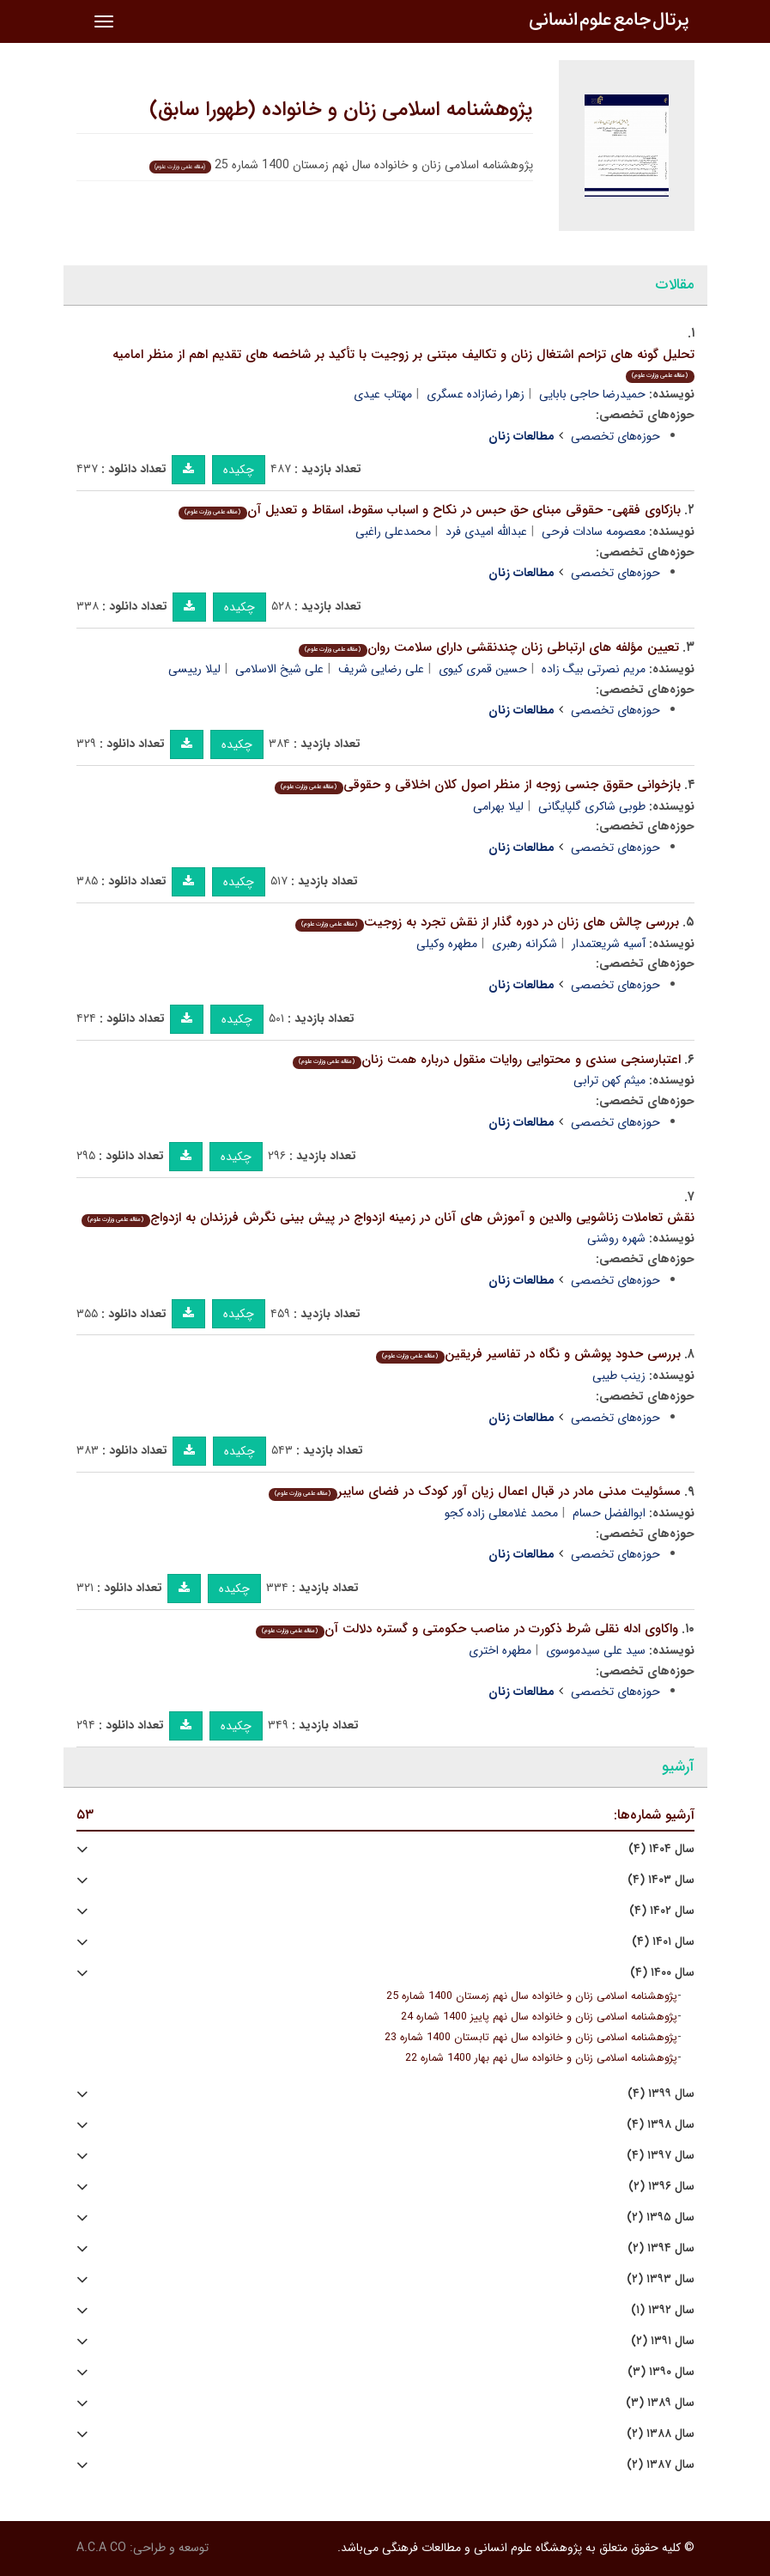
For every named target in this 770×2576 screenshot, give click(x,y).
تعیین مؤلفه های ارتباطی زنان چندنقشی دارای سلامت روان (488, 647)
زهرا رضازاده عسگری (475, 394)
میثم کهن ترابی (609, 1080)
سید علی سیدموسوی (596, 1650)
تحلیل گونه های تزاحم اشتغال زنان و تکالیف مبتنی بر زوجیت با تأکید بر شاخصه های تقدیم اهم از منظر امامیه (403, 363)
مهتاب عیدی (383, 394)
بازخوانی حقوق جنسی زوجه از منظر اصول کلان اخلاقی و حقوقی (477, 785)
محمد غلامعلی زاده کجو (501, 1513)
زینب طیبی (619, 1375)
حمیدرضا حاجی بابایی (592, 394)
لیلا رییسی (194, 668)
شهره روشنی (616, 1238)
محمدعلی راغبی (393, 531)
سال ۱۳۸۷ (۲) (660, 2465)
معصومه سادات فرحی (594, 531)
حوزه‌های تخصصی (615, 436)
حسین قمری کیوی (483, 668)
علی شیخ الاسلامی (279, 668)
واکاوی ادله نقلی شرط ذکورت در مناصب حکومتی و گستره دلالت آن (466, 1629)
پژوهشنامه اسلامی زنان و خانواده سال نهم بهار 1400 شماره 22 (541, 2058)
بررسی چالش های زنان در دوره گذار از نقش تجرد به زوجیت (486, 922)
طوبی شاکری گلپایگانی (592, 806)
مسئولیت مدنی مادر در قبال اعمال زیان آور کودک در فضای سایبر (474, 1491)
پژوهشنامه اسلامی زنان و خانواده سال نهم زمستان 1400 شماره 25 (531, 1996)
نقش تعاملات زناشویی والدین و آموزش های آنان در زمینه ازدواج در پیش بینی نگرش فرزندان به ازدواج (388, 1217)
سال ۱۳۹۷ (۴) (660, 2156)
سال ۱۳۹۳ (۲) (660, 2279)
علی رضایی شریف (381, 668)
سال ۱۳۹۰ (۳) (661, 2372)
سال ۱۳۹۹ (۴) (661, 2094)
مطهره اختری (500, 1650)
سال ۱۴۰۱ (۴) (663, 1942)
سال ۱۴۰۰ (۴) (662, 1973)
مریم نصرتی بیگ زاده (594, 668)
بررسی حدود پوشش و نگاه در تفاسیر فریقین (528, 1354)
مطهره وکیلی (446, 943)
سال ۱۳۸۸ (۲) (660, 2434)
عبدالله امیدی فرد (486, 531)
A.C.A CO (101, 2547)
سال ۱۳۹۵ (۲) (660, 2217)
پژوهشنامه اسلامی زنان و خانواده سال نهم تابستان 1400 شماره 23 (531, 2037)
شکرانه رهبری (524, 943)
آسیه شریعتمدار (609, 943)
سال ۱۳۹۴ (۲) (661, 2248)
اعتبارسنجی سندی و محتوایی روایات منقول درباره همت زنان (486, 1059)
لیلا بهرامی (498, 806)
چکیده (238, 469)
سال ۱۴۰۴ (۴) (661, 1849)
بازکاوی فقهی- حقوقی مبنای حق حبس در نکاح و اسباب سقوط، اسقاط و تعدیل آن (429, 510)
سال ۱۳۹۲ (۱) (662, 2310)
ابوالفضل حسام (609, 1513)
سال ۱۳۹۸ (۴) (660, 2125)
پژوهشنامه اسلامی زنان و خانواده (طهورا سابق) (341, 110)
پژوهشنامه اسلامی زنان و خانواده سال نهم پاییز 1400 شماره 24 (539, 2017)
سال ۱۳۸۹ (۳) (660, 2403)
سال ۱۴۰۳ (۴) (661, 1880)
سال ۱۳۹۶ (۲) (661, 2187)
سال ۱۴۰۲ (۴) (661, 1911)
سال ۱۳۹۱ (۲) (662, 2341)
